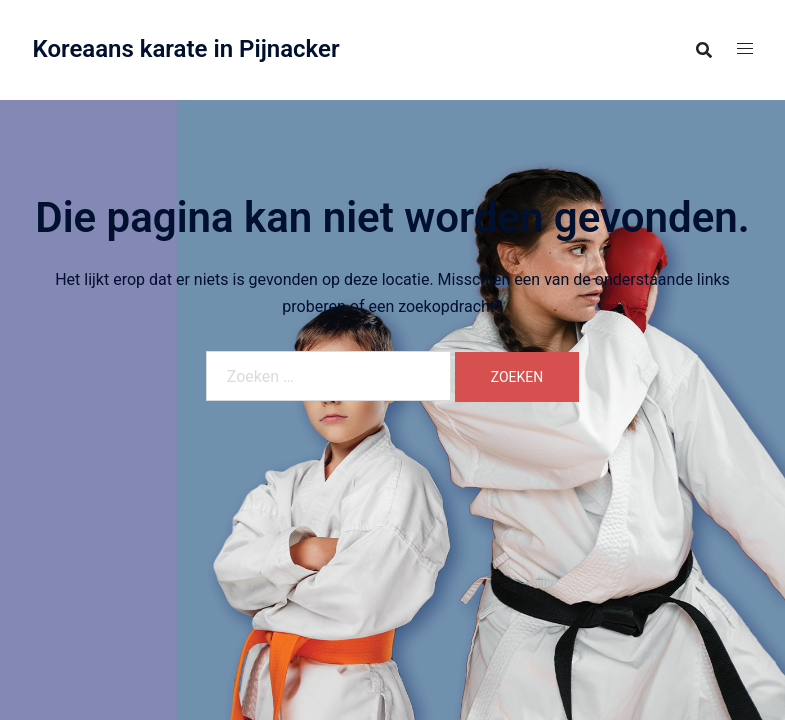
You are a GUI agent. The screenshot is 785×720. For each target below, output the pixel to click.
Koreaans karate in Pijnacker (186, 49)
